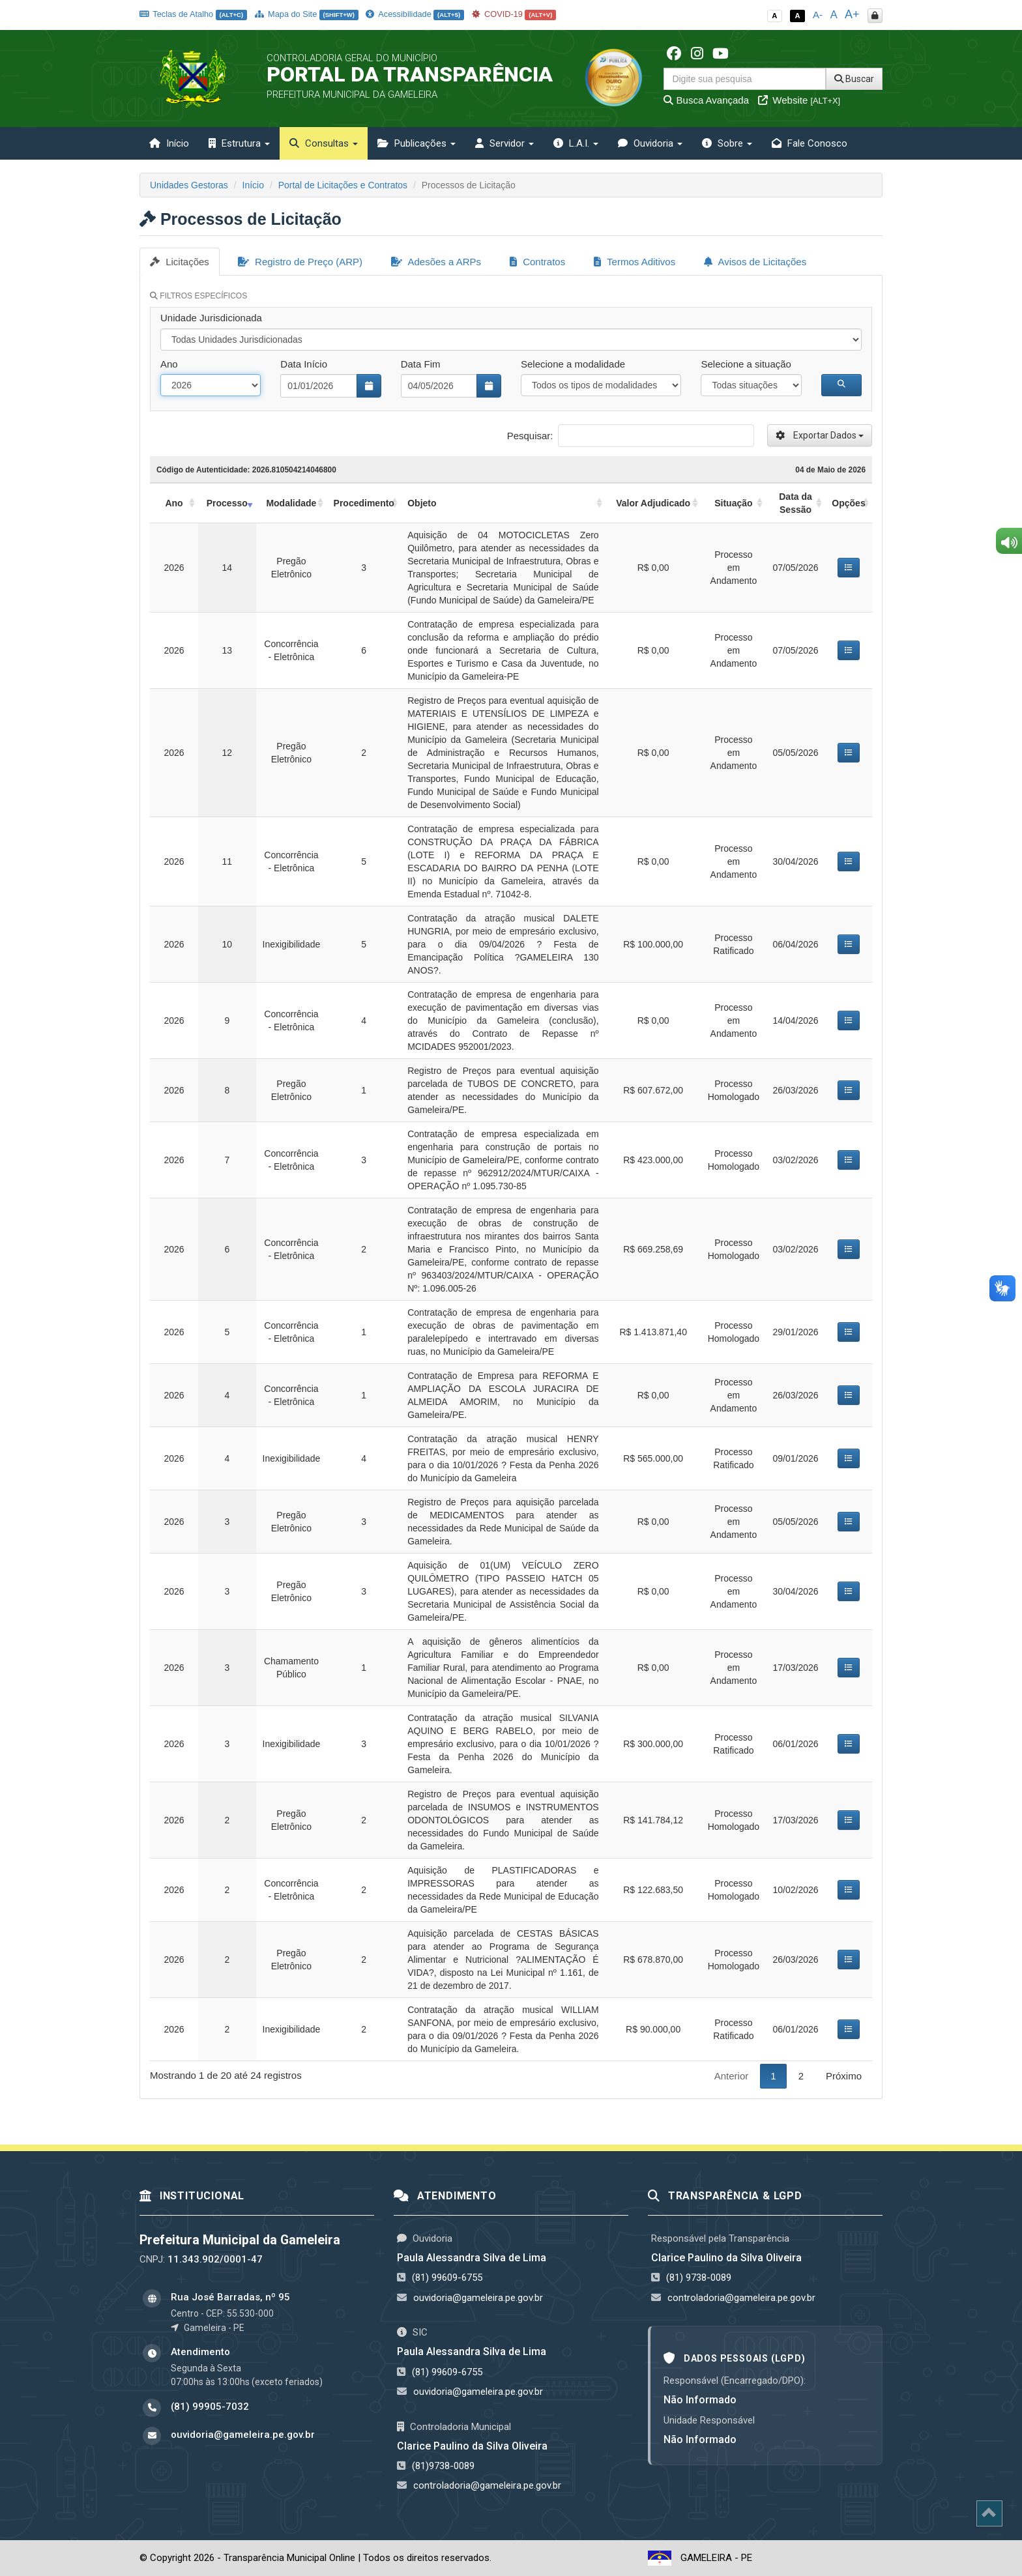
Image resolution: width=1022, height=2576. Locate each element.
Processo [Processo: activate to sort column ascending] (227, 503)
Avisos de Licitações (755, 261)
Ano (169, 363)
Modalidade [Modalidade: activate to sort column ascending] (291, 503)
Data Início (303, 363)
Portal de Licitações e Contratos (342, 185)
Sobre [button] (727, 143)
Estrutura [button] (239, 143)
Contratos (537, 261)
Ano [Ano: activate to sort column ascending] (173, 503)
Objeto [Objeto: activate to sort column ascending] (421, 503)
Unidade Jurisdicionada (211, 317)
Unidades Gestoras (189, 185)
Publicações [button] (416, 143)
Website (799, 100)
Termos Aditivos (634, 261)
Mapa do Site (306, 14)
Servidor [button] (504, 143)
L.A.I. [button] (575, 143)
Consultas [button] (323, 143)
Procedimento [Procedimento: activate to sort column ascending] (364, 503)
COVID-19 (514, 14)
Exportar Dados (820, 435)
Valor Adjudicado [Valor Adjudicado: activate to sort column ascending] (653, 503)
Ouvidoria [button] (650, 143)
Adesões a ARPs (436, 261)
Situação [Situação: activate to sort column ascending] (733, 503)
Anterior (731, 2075)
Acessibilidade (414, 14)
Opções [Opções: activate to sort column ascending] (848, 503)
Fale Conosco (809, 143)
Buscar (854, 79)
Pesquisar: (630, 435)
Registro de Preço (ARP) (300, 261)
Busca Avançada (706, 100)
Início (169, 143)
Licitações (179, 261)
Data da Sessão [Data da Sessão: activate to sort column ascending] (795, 503)
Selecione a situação (746, 363)
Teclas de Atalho (193, 14)
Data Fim (421, 363)
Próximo (844, 2075)
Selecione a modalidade (573, 363)
